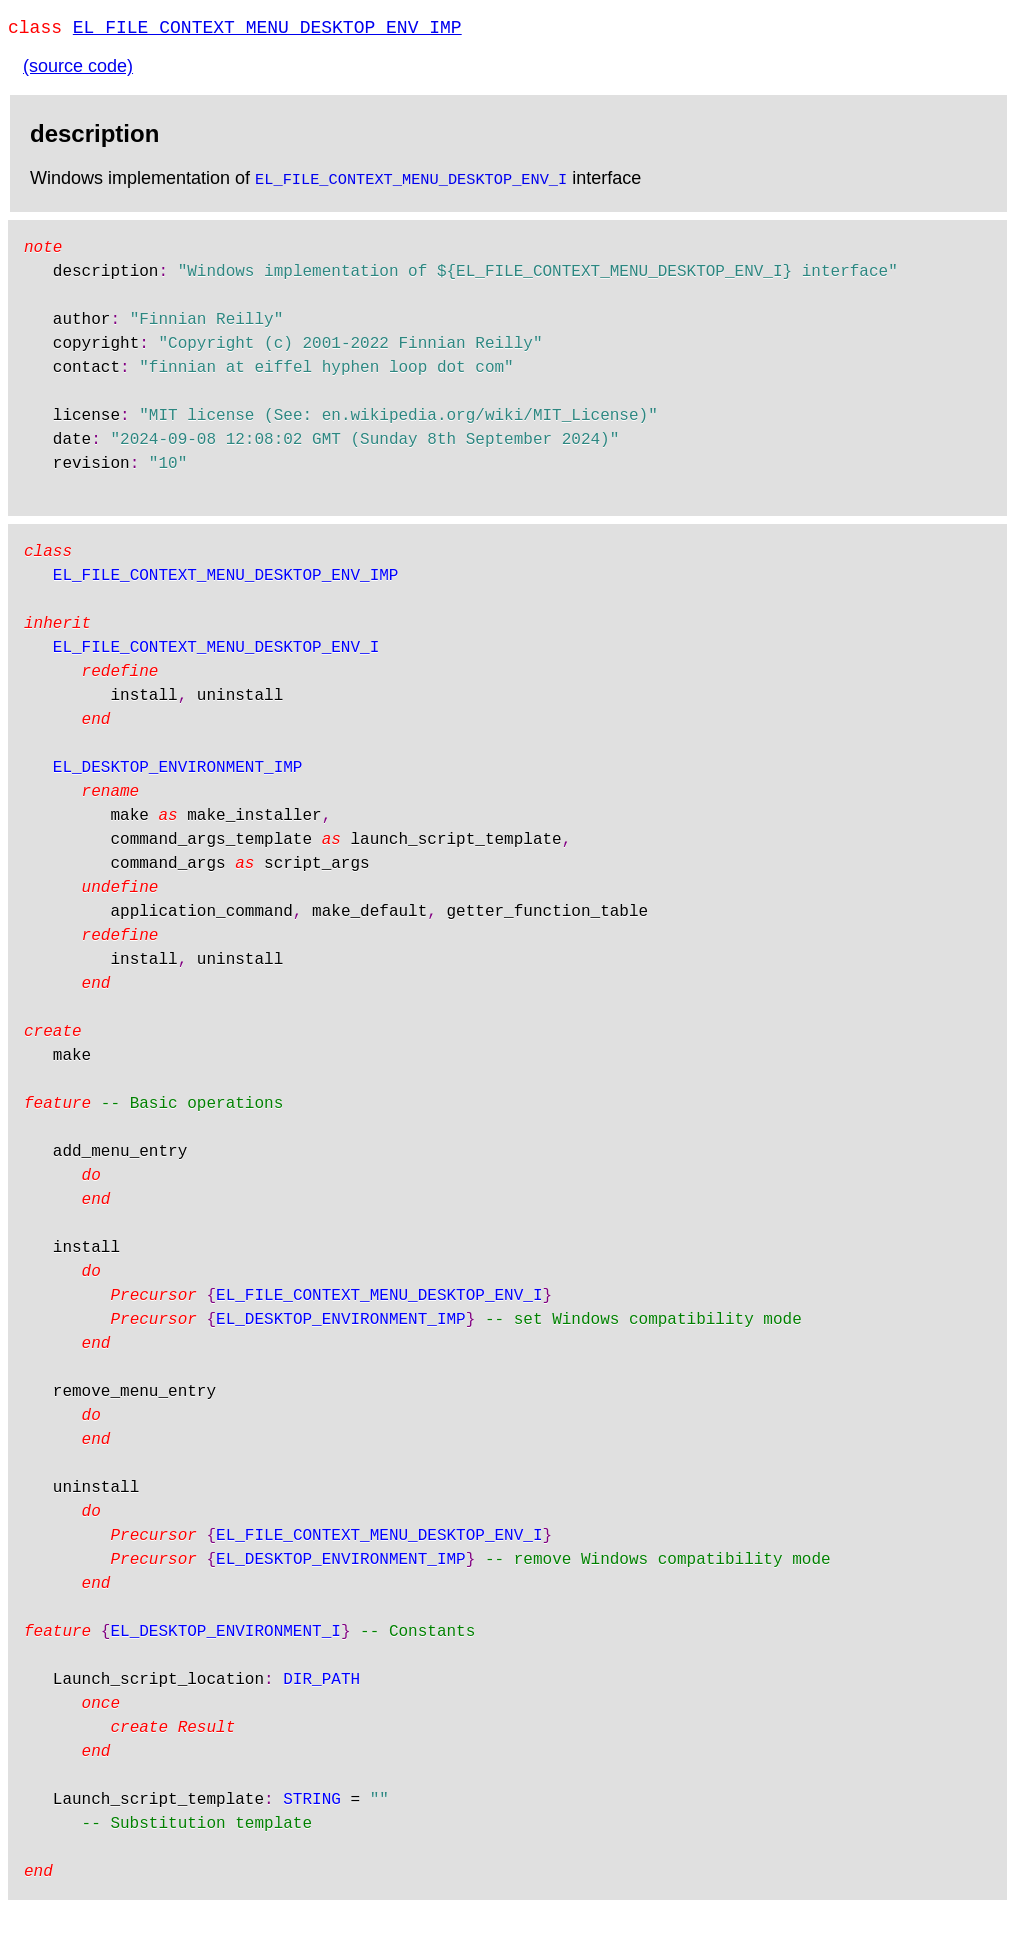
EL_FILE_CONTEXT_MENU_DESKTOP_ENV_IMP (267, 30)
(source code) (78, 70)
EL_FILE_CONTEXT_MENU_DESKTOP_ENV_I (411, 182)
